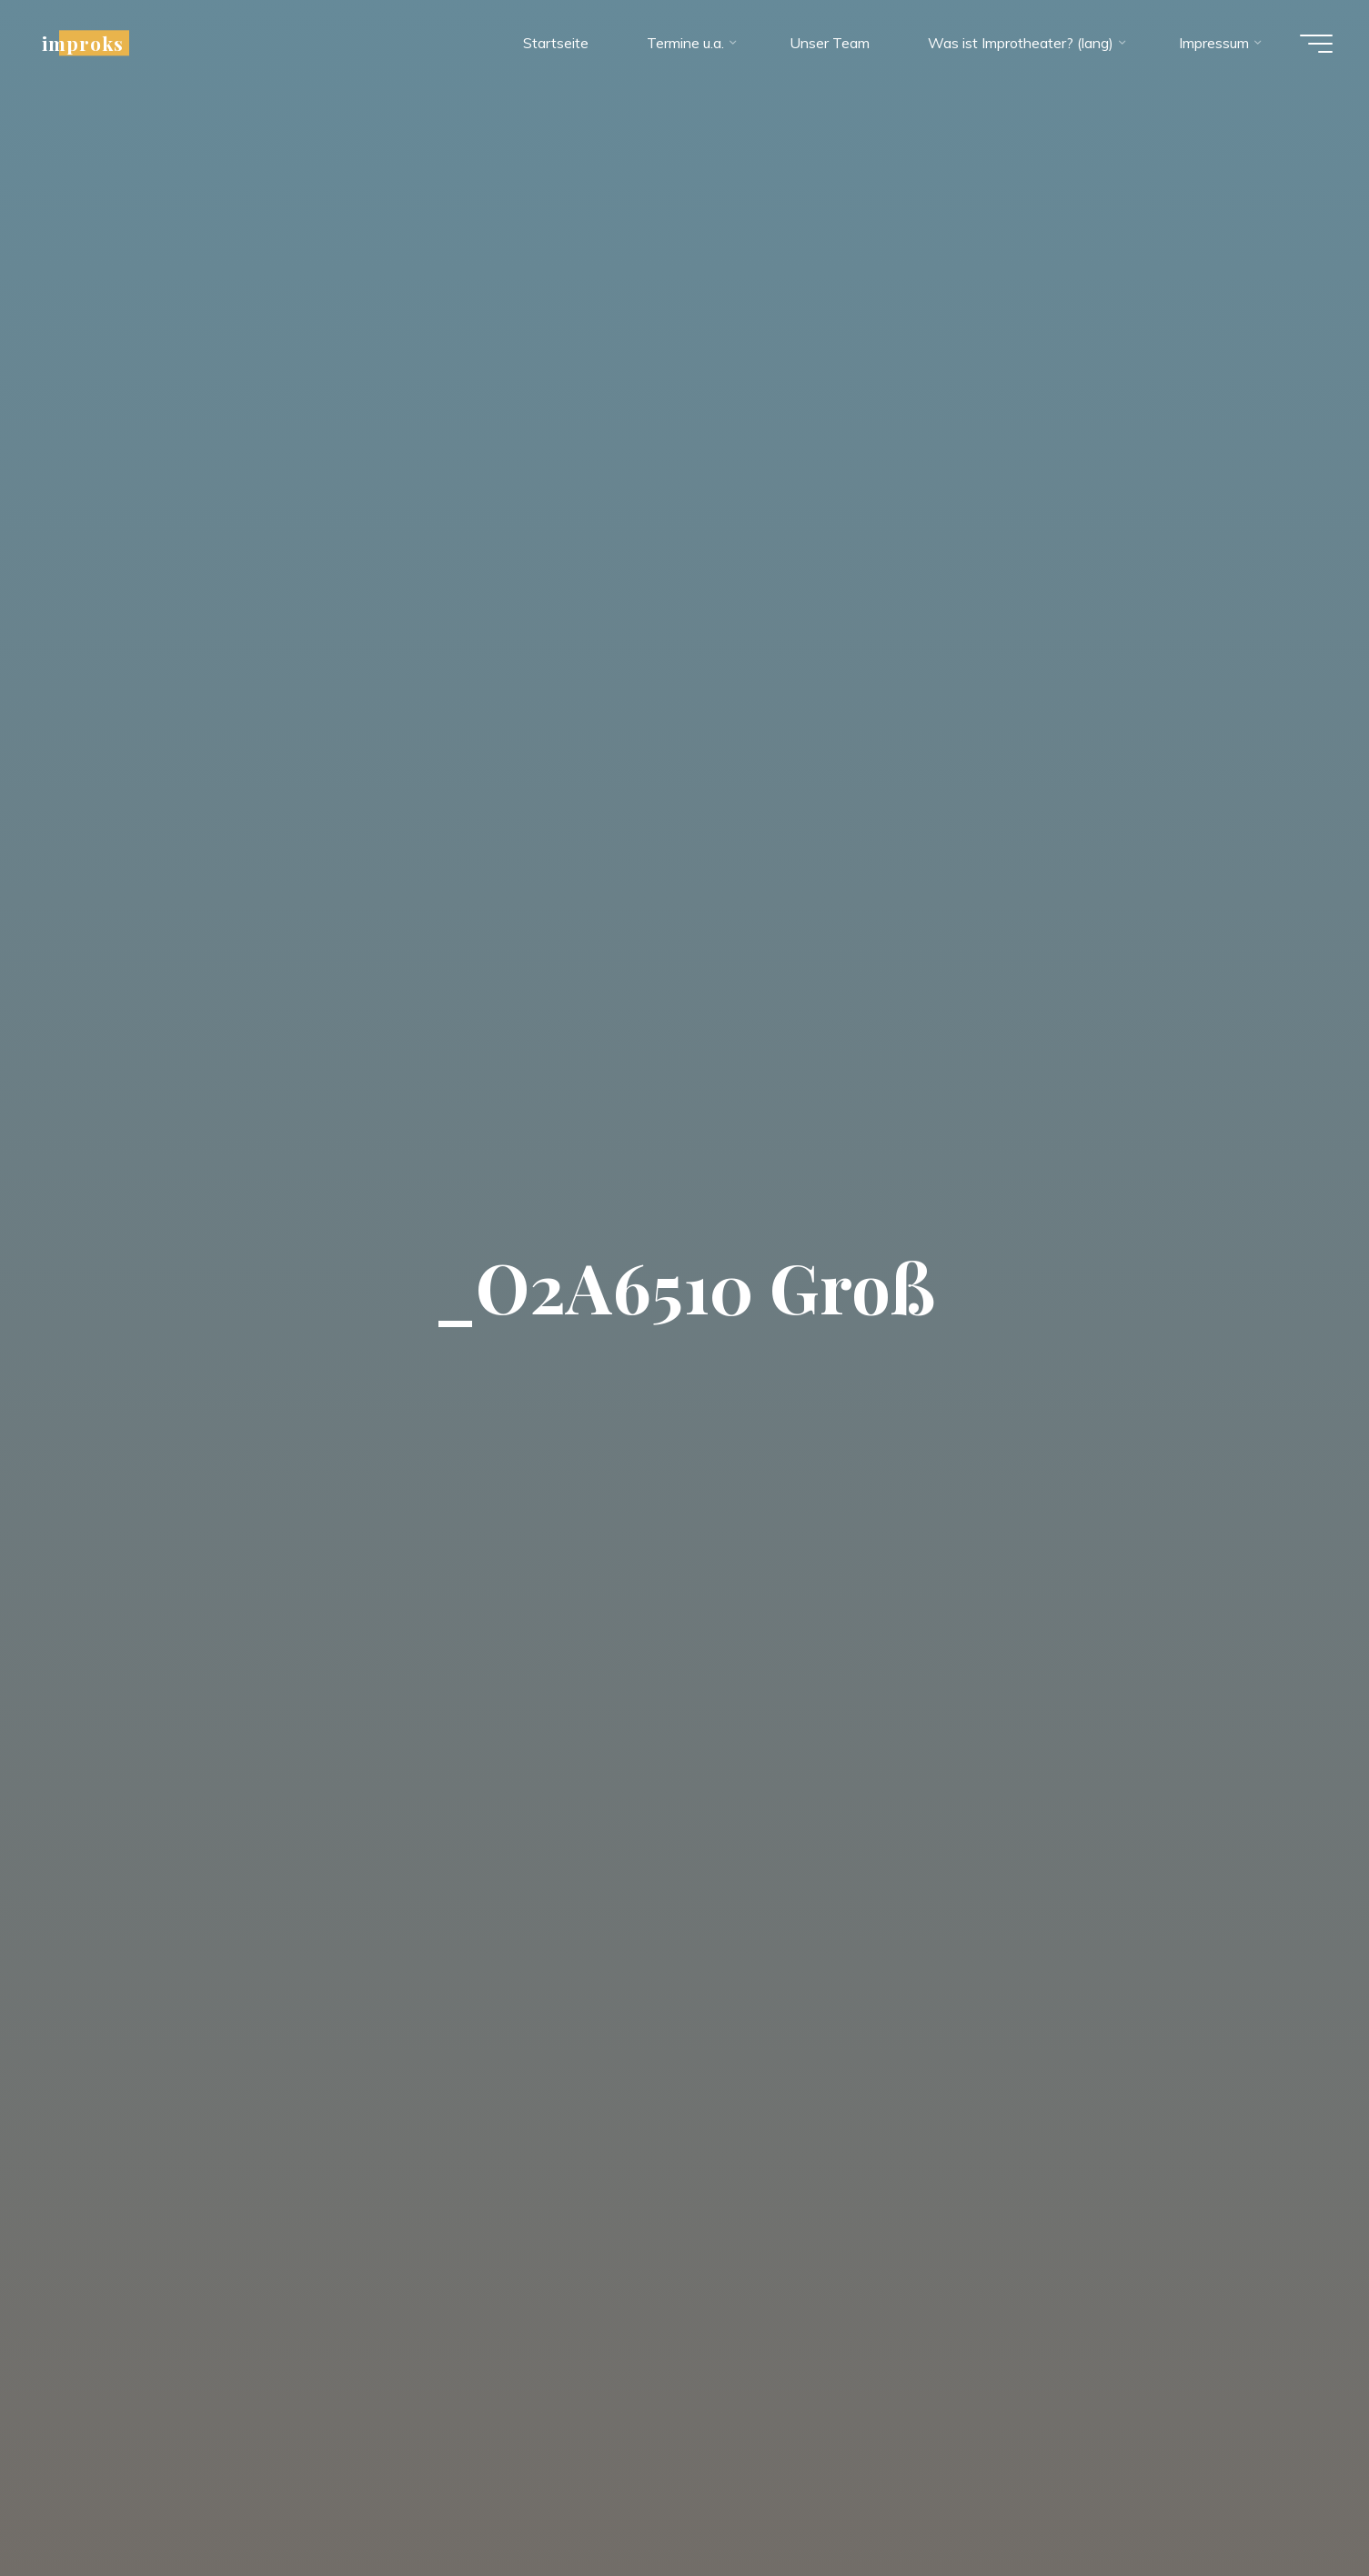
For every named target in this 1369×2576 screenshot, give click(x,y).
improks (83, 42)
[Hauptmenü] (1316, 44)
